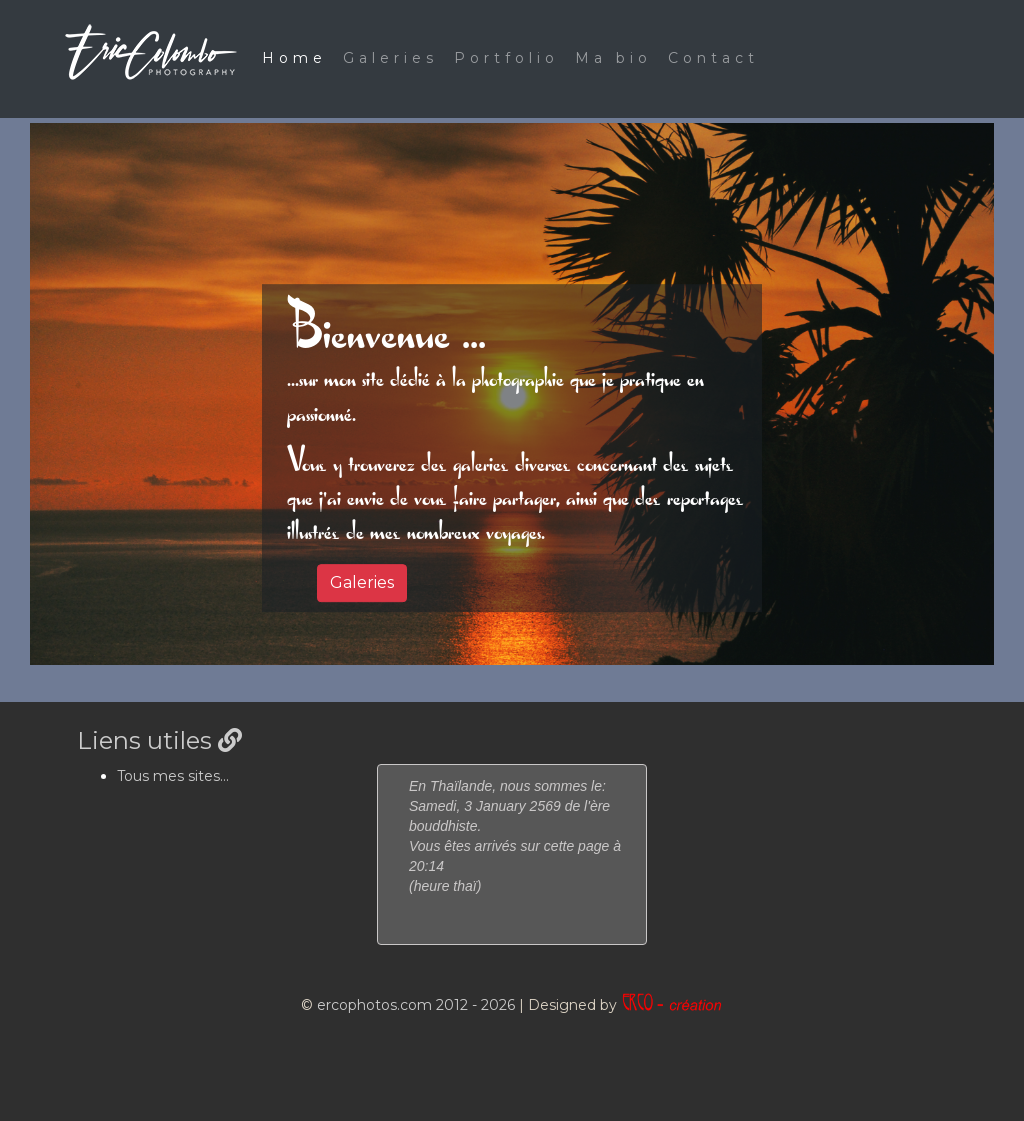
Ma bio (613, 58)
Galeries (390, 58)
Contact (713, 58)
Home (294, 58)
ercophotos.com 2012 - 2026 (416, 1005)
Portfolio (506, 58)
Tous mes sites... (173, 776)
